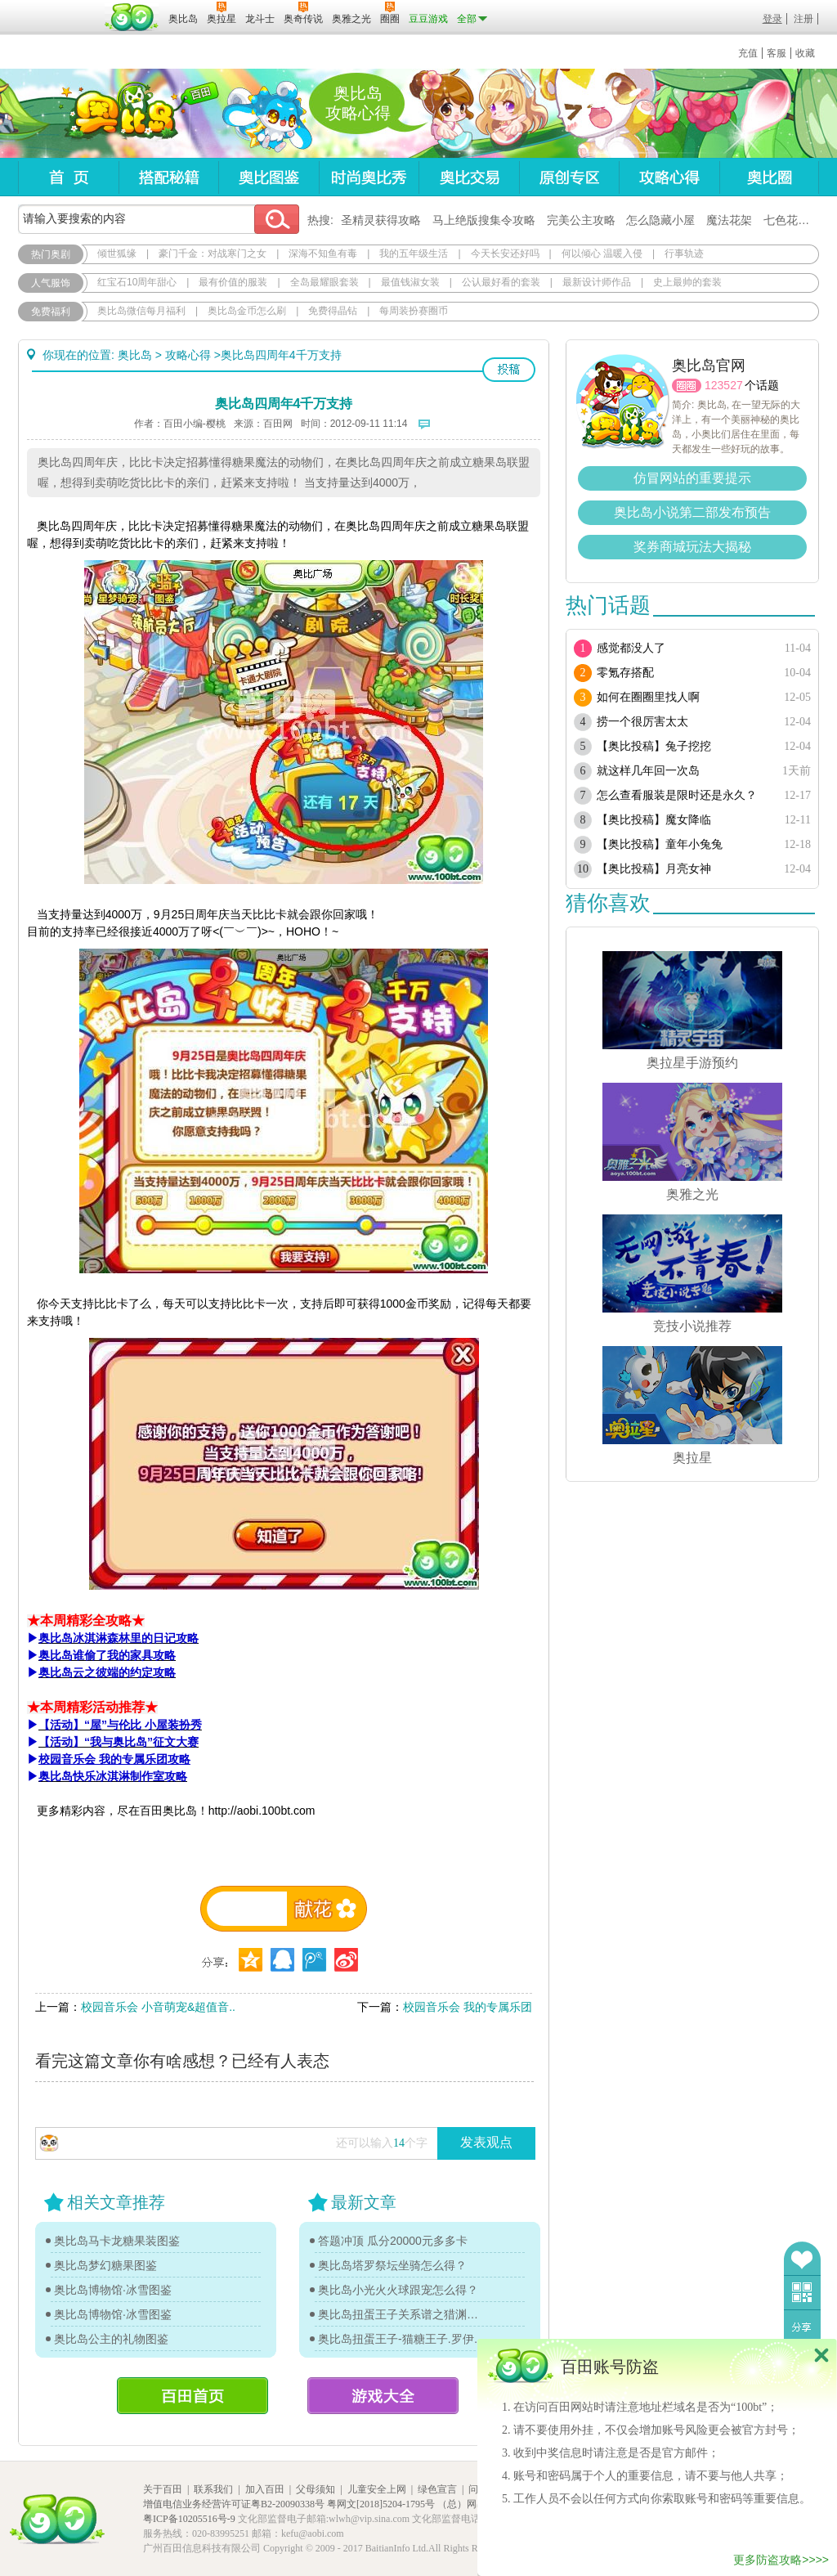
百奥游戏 (59, 7)
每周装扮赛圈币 (413, 310)
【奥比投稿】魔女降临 (654, 820)
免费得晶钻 (332, 310)
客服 (776, 53)
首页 (68, 177)
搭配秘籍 (168, 177)
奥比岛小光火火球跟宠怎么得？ (398, 2289)
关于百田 (162, 2489)
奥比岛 (120, 113)
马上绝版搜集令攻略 (483, 220)
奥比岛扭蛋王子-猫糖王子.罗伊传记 (402, 2338)
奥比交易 (468, 177)
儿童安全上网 (376, 2489)
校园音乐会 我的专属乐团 (467, 2006)
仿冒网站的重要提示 (692, 478)
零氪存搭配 (625, 672)
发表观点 (486, 2142)
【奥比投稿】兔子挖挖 (654, 746)
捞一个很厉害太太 (642, 722)
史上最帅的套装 (687, 282)
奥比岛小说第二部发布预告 (692, 512)
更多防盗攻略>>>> (781, 2559)
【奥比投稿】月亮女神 (654, 869)
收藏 (805, 53)
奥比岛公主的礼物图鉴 (111, 2338)
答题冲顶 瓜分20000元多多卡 (393, 2240)
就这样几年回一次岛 (648, 771)
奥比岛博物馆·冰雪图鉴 (113, 2289)
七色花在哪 (792, 220)
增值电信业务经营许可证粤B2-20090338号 (234, 2504)
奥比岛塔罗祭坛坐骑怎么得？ (392, 2265)
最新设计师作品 (596, 282)
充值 (748, 53)
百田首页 (192, 2395)
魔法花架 (729, 220)
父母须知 (315, 2489)
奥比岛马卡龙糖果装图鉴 (117, 2240)
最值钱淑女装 (410, 282)
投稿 (508, 369)
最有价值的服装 (233, 282)
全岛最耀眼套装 (324, 282)
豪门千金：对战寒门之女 (212, 253)
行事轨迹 (684, 253)
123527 (724, 385)
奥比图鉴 (268, 177)
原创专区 (569, 177)
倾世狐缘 (117, 253)
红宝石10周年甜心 (137, 282)
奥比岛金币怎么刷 (247, 310)
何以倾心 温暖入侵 (602, 253)
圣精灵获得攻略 (381, 220)
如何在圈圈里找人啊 (648, 697)
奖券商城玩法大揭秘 (692, 547)
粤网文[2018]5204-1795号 (381, 2504)
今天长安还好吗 (505, 253)
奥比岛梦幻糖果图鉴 (105, 2265)
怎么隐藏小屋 (660, 220)
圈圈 (686, 386)
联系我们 (213, 2489)
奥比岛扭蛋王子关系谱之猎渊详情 (402, 2314)
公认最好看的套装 (501, 282)
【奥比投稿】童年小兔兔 (660, 844)
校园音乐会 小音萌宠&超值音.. (158, 2006)
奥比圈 (769, 177)
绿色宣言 (437, 2489)
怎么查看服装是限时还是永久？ (677, 795)
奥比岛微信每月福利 (141, 310)
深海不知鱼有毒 (323, 253)
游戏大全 (383, 2395)
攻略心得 (669, 177)
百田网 (132, 17)
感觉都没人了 (631, 648)
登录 (772, 19)
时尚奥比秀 (368, 177)
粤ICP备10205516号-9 (189, 2518)
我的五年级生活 (413, 253)
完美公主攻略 (581, 220)
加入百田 (264, 2489)
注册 (803, 19)
